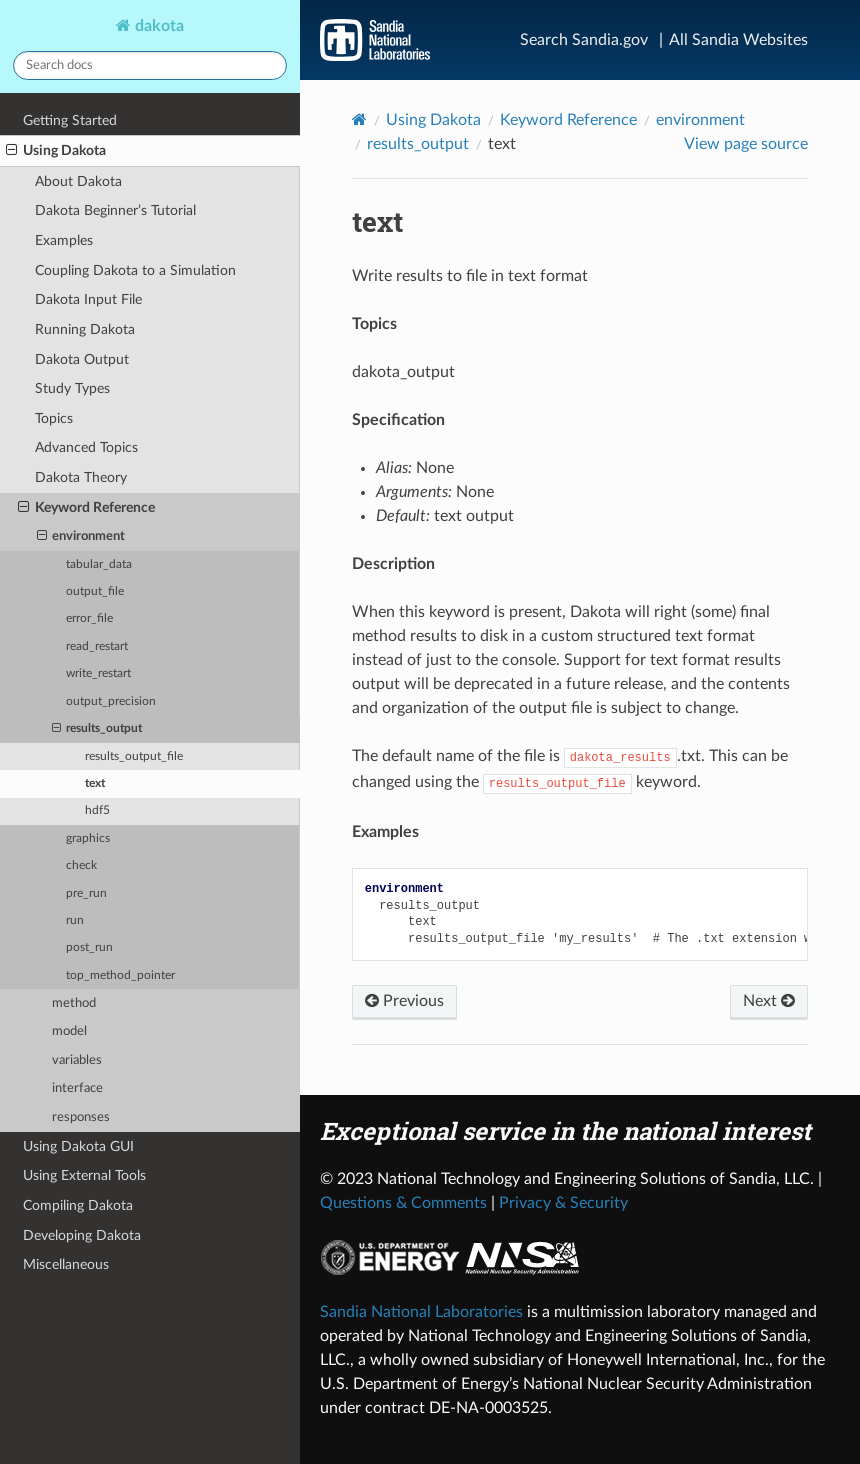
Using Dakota (56, 151)
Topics (54, 418)
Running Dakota (85, 329)
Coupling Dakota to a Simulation (135, 270)
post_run (89, 947)
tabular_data (99, 564)
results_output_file (134, 756)
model (69, 1031)
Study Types (72, 388)
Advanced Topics (86, 447)
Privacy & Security (563, 1203)
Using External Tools (84, 1175)
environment (81, 537)
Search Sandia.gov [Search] (584, 40)
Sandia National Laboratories (421, 1312)
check (81, 865)
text (95, 783)
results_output (97, 729)
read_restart (97, 646)
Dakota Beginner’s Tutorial (115, 210)
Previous (404, 1001)
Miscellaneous (66, 1264)
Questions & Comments (403, 1203)
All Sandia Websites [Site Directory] (738, 40)
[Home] (359, 119)
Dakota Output (82, 359)
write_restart (98, 673)
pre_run (86, 893)
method (74, 1003)
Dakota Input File (88, 299)
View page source (746, 144)
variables (77, 1060)
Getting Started (70, 120)
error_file (89, 618)
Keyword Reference (86, 508)
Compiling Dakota (78, 1205)
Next (769, 1001)
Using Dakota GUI (78, 1146)
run (75, 920)
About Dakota (78, 181)
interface (77, 1088)
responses (81, 1117)
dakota (157, 26)
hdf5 (97, 810)
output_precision (111, 701)
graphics (88, 838)
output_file (95, 591)
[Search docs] (150, 65)
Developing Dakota (82, 1235)
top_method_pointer (120, 975)
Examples (64, 240)
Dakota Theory (81, 477)
